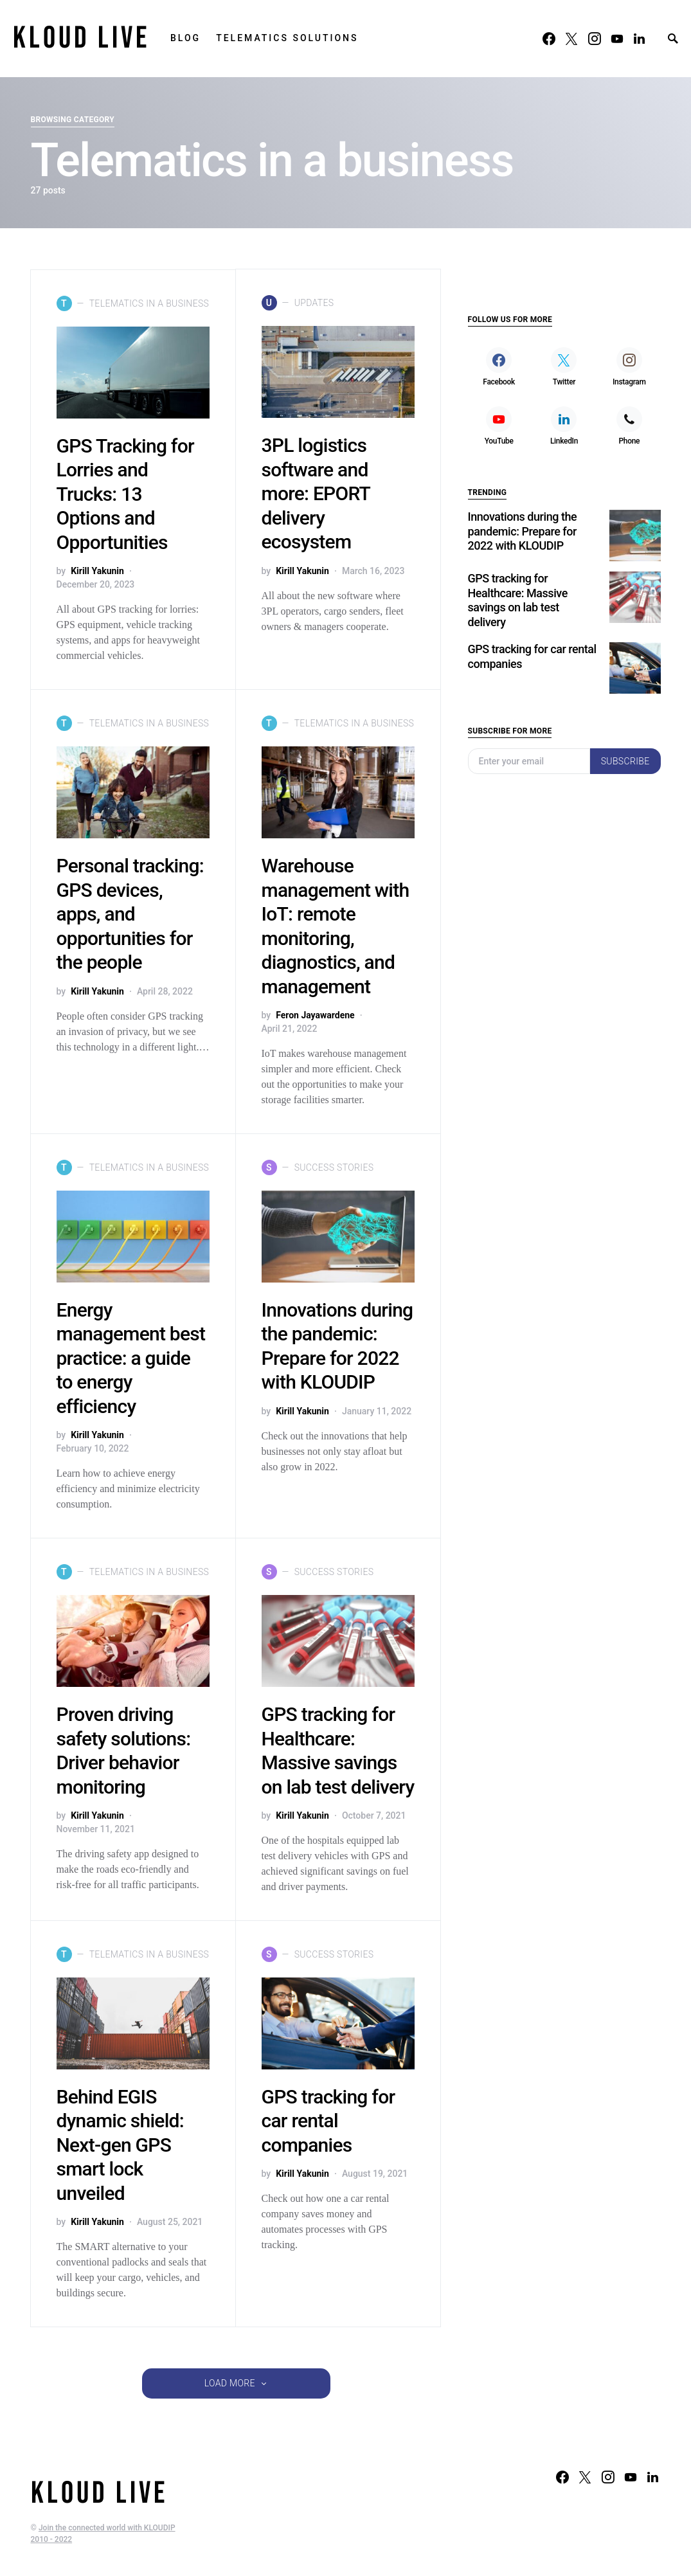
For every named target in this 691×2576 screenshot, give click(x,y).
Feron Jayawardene (315, 1015)
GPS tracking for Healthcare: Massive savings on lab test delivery (518, 561)
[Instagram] (594, 38)
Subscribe (625, 722)
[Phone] (629, 387)
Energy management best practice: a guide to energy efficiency (131, 1358)
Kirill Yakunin (97, 571)
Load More (229, 2383)
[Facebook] (549, 38)
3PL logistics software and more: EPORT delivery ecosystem (316, 494)
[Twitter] (571, 38)
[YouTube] (617, 38)
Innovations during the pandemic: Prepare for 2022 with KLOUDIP (522, 492)
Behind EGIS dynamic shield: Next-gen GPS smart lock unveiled (120, 2144)
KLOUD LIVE (81, 38)
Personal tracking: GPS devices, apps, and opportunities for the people (130, 913)
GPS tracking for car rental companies (328, 2120)
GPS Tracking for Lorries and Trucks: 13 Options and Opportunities (125, 494)
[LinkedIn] (639, 38)
